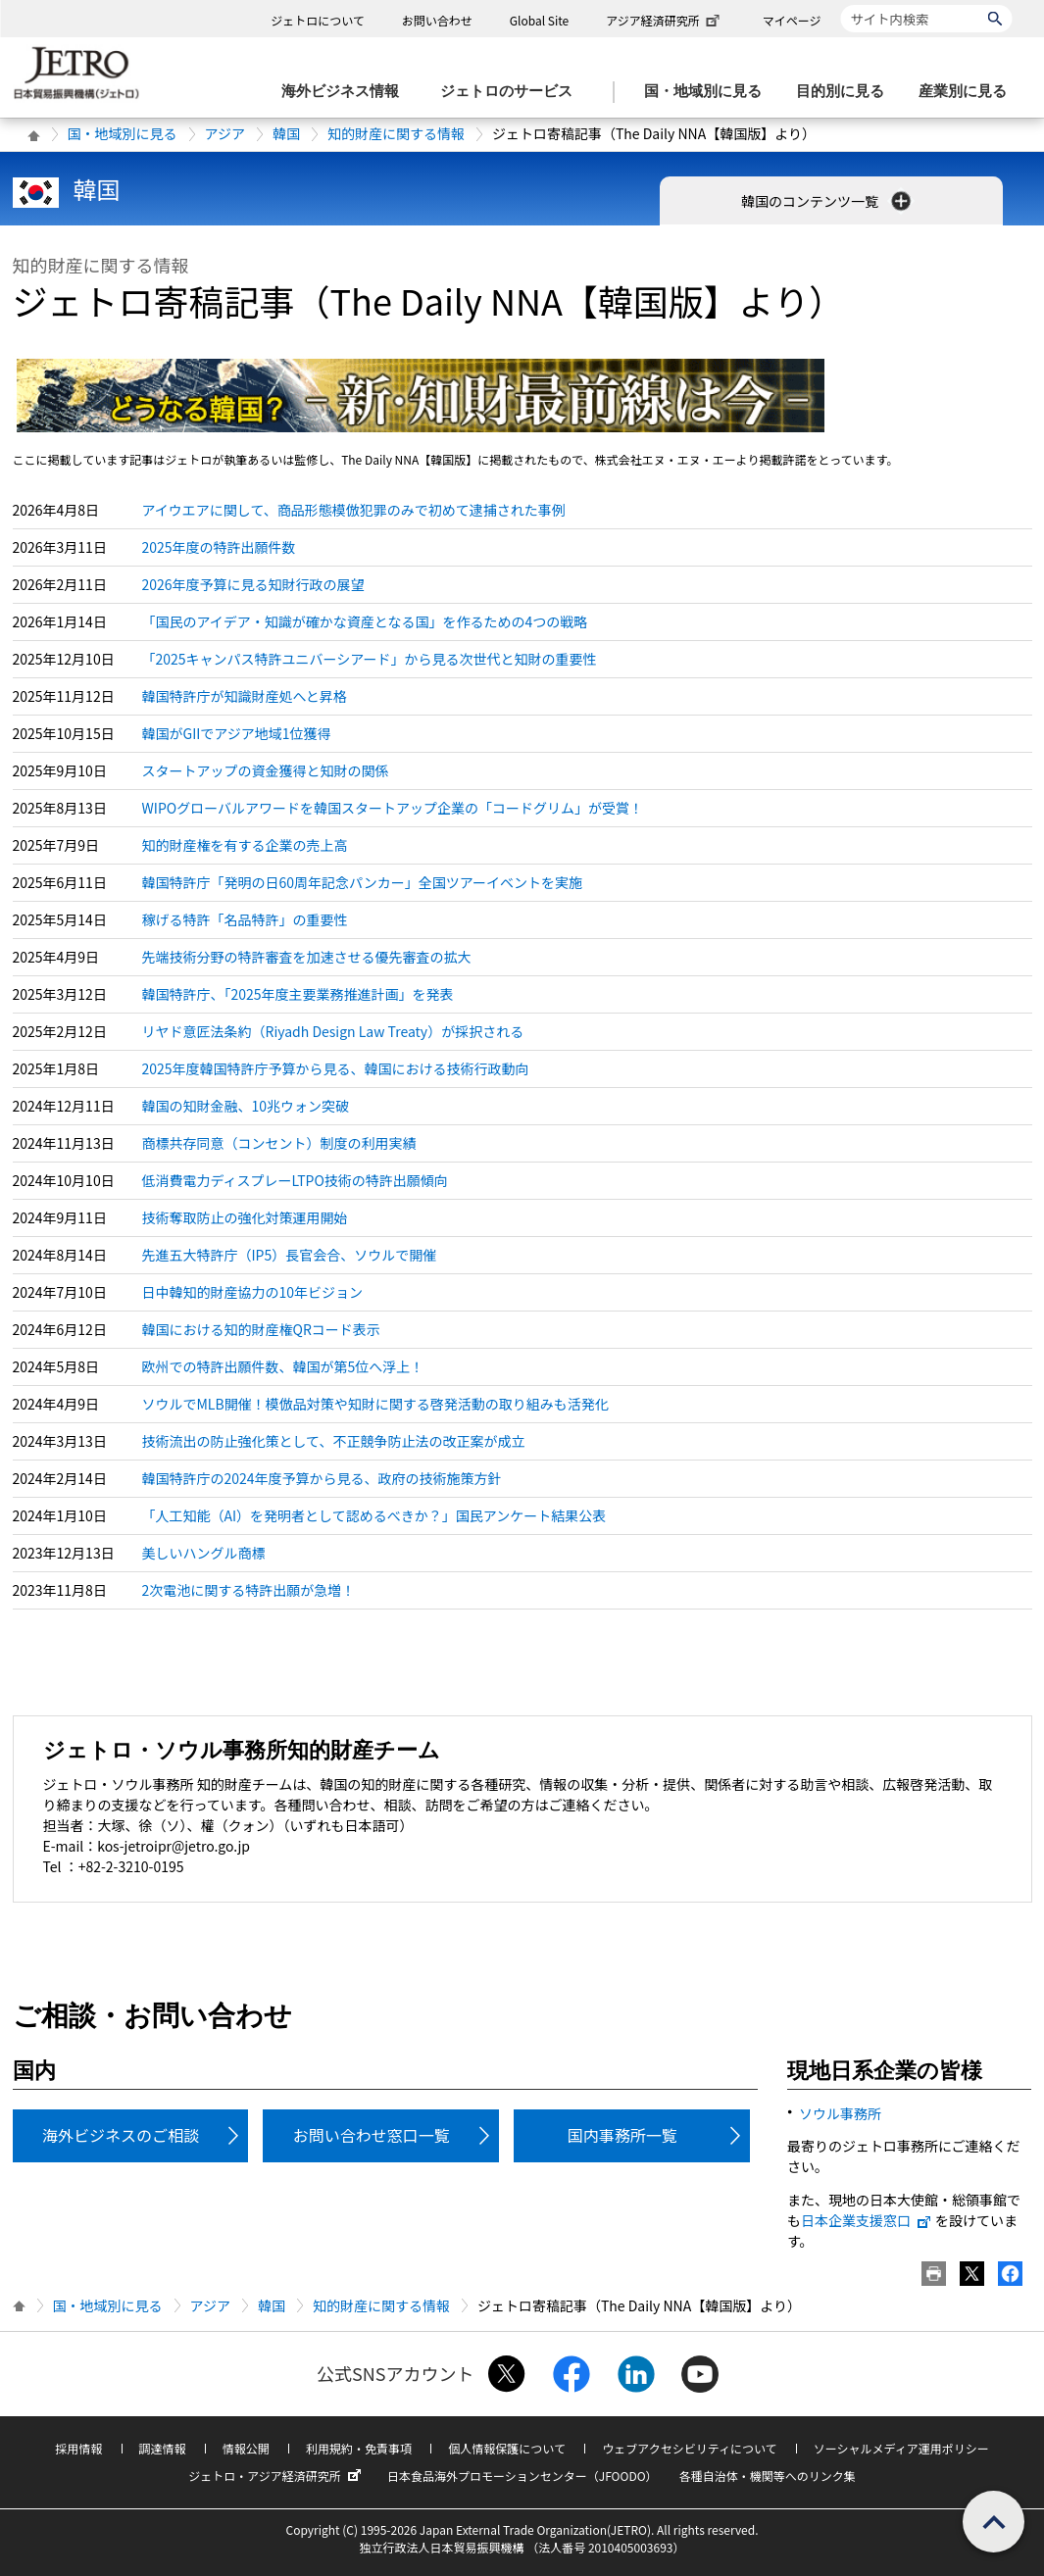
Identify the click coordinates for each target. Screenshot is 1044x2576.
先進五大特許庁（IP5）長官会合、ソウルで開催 (289, 1254)
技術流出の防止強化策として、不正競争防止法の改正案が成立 (333, 1441)
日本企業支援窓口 (866, 2220)
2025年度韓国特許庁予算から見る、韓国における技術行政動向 (335, 1068)
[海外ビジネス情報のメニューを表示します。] (346, 91)
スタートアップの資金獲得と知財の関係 (265, 770)
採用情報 (78, 2448)
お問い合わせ (437, 20)
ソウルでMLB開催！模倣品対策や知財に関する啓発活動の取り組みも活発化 (375, 1403)
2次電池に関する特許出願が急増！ (249, 1590)
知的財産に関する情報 (396, 133)
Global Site (539, 20)
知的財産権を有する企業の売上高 (245, 845)
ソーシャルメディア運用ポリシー (901, 2448)
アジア (225, 133)
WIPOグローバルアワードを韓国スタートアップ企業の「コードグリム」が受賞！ (393, 807)
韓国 (286, 133)
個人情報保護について (507, 2448)
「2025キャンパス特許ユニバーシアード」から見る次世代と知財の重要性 (369, 659)
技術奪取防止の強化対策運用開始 (245, 1217)
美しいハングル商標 (204, 1552)
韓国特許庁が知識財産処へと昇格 (244, 696)
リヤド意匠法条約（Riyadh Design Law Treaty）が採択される (333, 1031)
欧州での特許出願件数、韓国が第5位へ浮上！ (283, 1366)
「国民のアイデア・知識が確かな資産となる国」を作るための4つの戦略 (365, 621)
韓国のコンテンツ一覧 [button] (828, 201)
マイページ (792, 20)
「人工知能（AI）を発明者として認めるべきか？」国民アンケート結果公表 (374, 1515)
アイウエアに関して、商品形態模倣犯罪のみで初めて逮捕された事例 (354, 510)
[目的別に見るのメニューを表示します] (846, 91)
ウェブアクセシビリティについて (689, 2448)
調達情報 (162, 2448)
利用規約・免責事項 (359, 2448)
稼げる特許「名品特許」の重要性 (245, 919)
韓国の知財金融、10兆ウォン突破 (246, 1105)
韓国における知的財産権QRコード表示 (261, 1329)
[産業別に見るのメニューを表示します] (969, 91)
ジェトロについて (318, 20)
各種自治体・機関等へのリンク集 (767, 2475)
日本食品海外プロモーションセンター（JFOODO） (522, 2475)
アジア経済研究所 (664, 20)
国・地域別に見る (122, 133)
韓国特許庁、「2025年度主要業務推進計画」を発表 (298, 994)
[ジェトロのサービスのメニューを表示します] (512, 91)
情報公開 (246, 2448)
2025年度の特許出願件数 (219, 547)
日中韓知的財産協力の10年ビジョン (253, 1292)
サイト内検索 (840, 4)
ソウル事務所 (840, 2113)
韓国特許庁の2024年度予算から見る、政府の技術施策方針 (322, 1478)
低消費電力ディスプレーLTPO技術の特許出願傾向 (295, 1180)
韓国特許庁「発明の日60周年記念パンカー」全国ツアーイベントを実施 (362, 882)
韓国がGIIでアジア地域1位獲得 (236, 733)
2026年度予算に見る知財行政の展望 (253, 584)
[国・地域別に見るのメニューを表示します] (708, 91)
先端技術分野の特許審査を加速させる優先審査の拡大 (307, 956)
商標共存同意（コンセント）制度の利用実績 (279, 1143)
